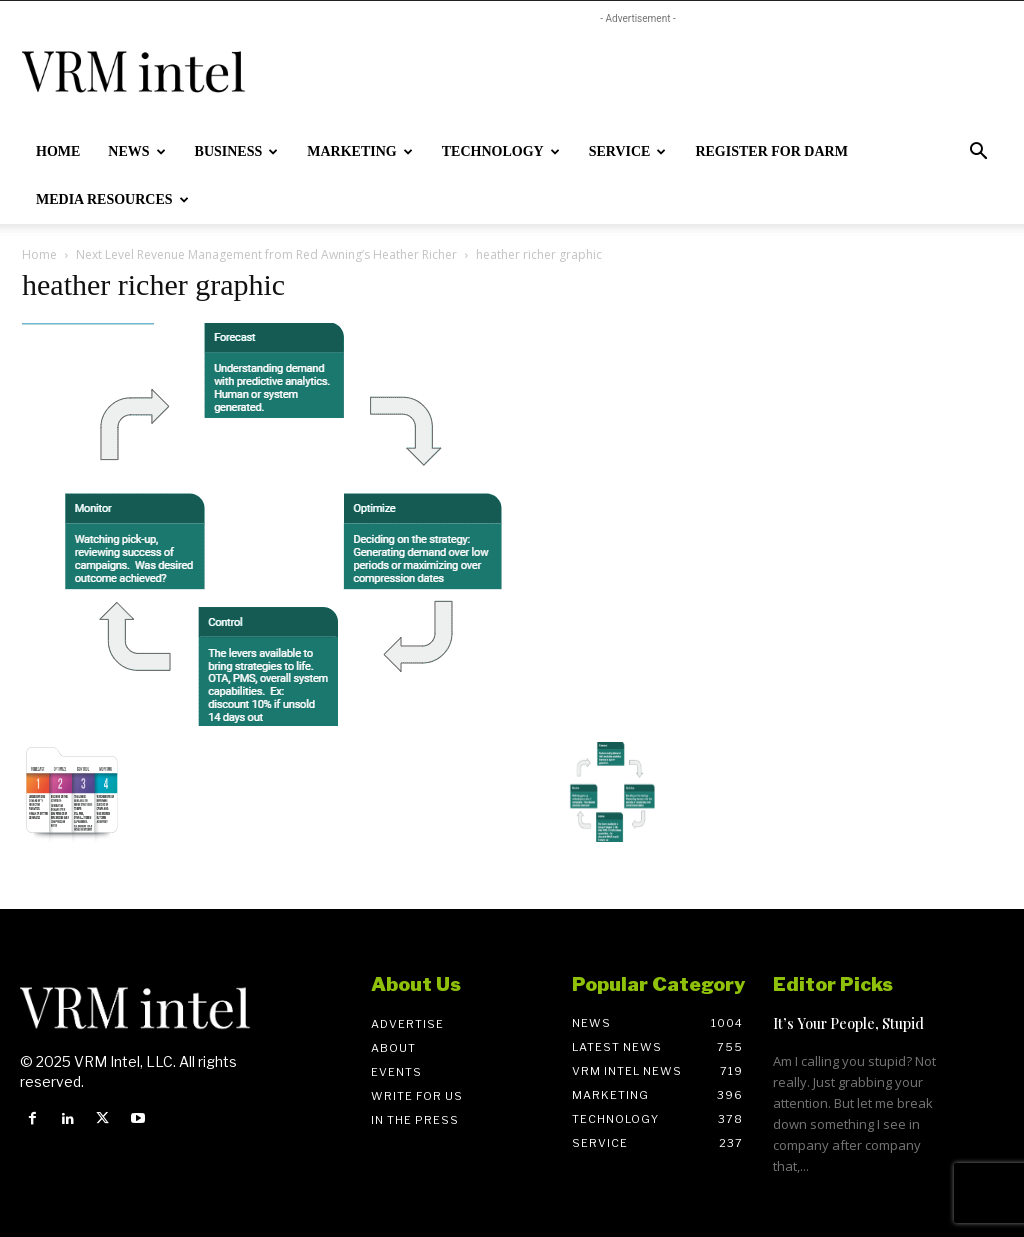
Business (237, 151)
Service (628, 151)
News (136, 151)
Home (58, 151)
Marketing (359, 151)
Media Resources (112, 199)
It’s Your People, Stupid (848, 1023)
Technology (501, 151)
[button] (978, 153)
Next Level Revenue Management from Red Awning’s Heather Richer (266, 254)
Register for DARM (771, 151)
